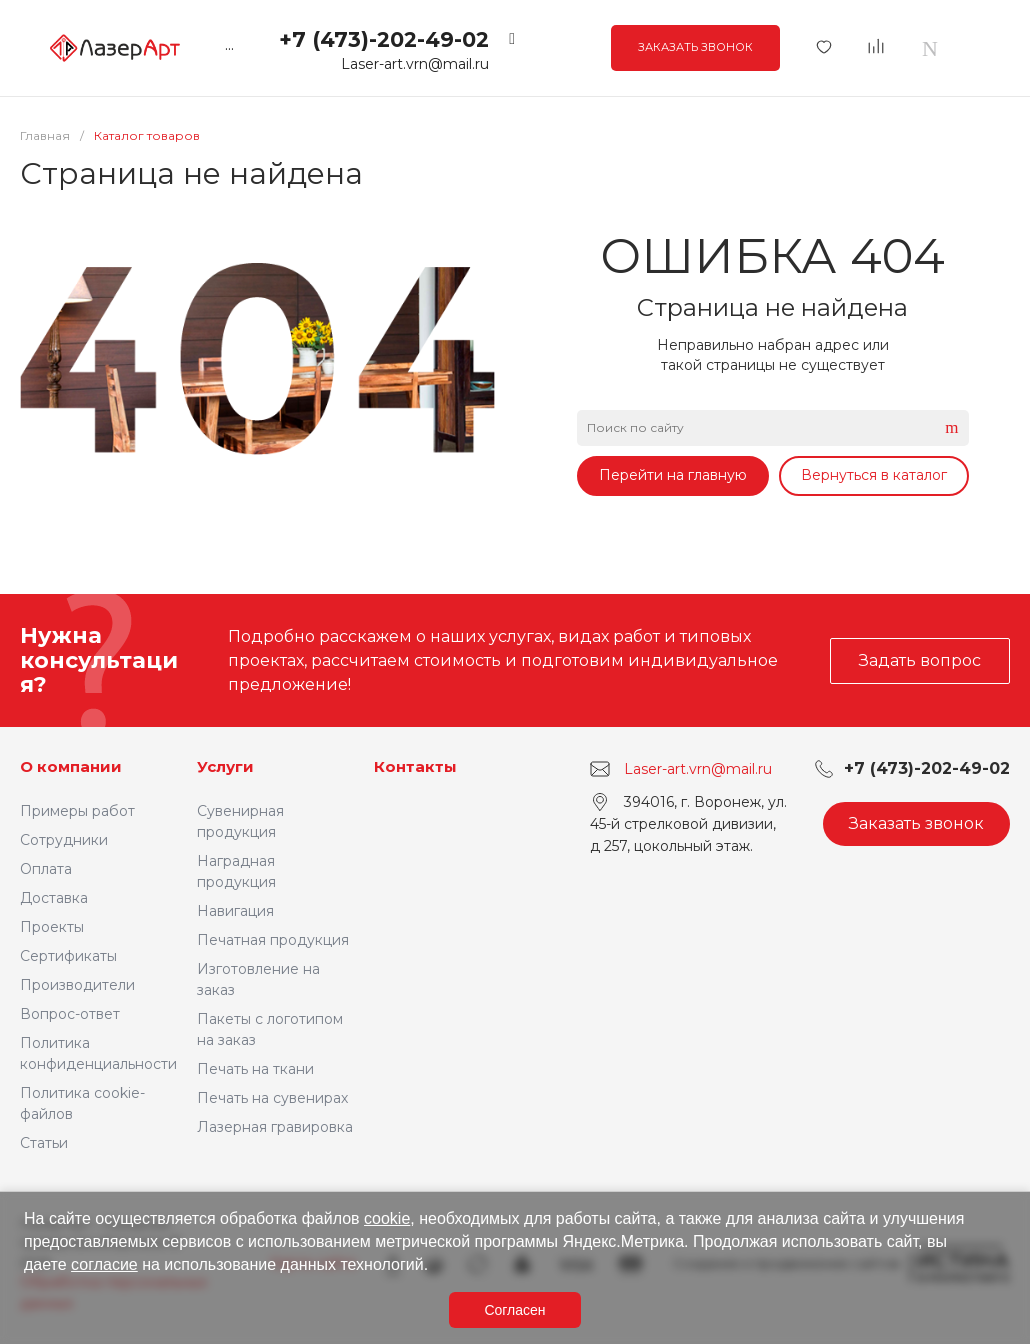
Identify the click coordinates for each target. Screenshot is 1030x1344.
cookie (387, 1218)
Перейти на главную (673, 475)
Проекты (52, 927)
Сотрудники (64, 840)
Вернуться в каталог (874, 475)
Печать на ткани (255, 1069)
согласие (104, 1264)
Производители (77, 985)
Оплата (46, 869)
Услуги (225, 766)
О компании (71, 766)
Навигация (235, 911)
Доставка (54, 898)
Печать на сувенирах (272, 1098)
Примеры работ (77, 811)
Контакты (415, 766)
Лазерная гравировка (275, 1127)
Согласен (514, 1310)
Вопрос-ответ (70, 1014)
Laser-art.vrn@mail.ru (415, 64)
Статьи (44, 1143)
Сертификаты (68, 956)
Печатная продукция (273, 940)
